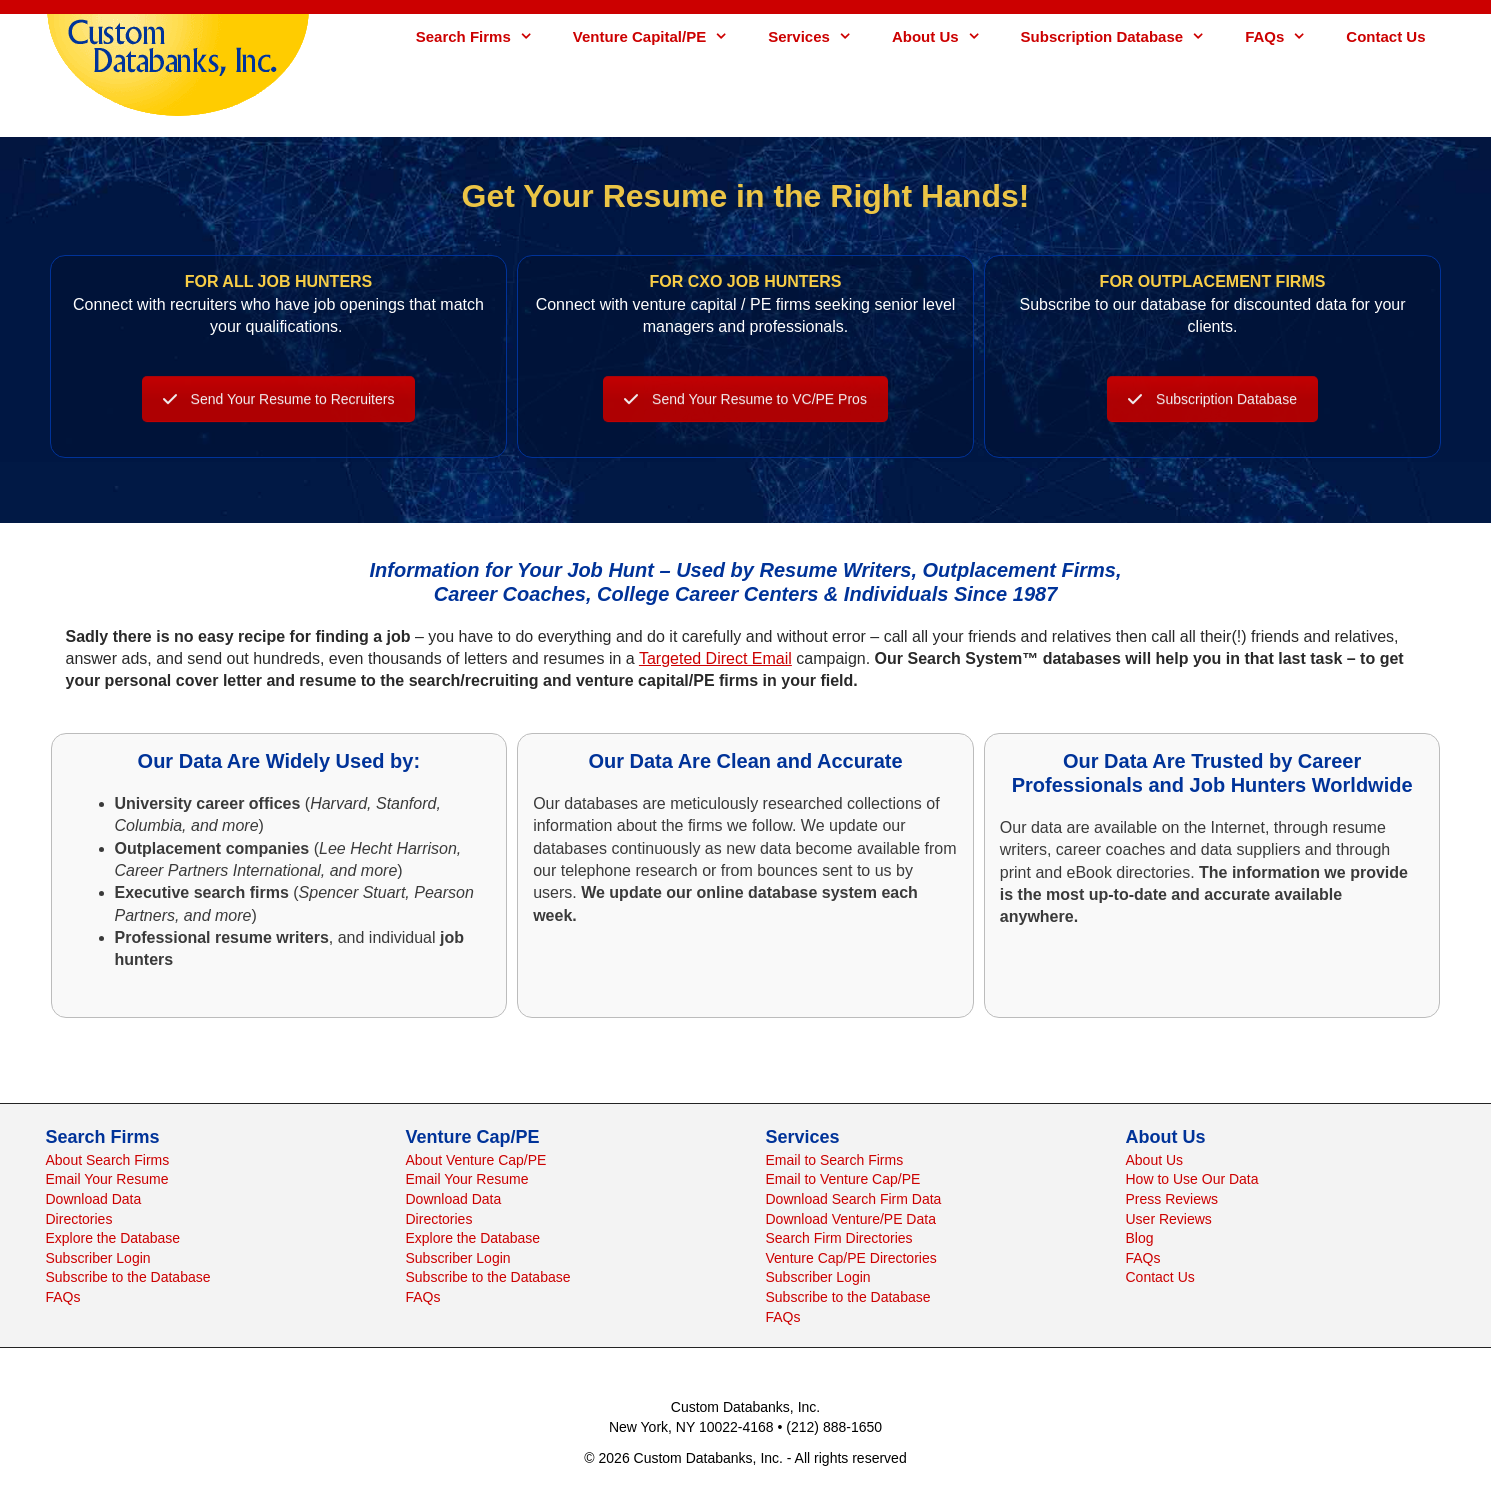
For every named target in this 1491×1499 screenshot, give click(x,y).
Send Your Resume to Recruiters (279, 434)
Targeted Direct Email (715, 658)
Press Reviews (1172, 1199)
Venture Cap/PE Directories (851, 1258)
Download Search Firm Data (854, 1199)
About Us (946, 36)
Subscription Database (1123, 36)
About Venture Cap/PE (476, 1160)
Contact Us (1385, 36)
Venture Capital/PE (660, 36)
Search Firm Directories (839, 1238)
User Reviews (1169, 1219)
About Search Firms (108, 1160)
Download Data (94, 1199)
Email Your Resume (107, 1179)
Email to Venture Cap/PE (843, 1179)
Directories (79, 1219)
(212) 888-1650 (834, 1427)
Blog (1140, 1238)
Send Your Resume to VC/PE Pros (745, 434)
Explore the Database (113, 1238)
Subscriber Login (98, 1258)
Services (820, 36)
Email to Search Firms (835, 1160)
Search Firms (484, 36)
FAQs (1285, 36)
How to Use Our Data (1192, 1179)
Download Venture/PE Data (851, 1219)
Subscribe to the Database (128, 1277)
